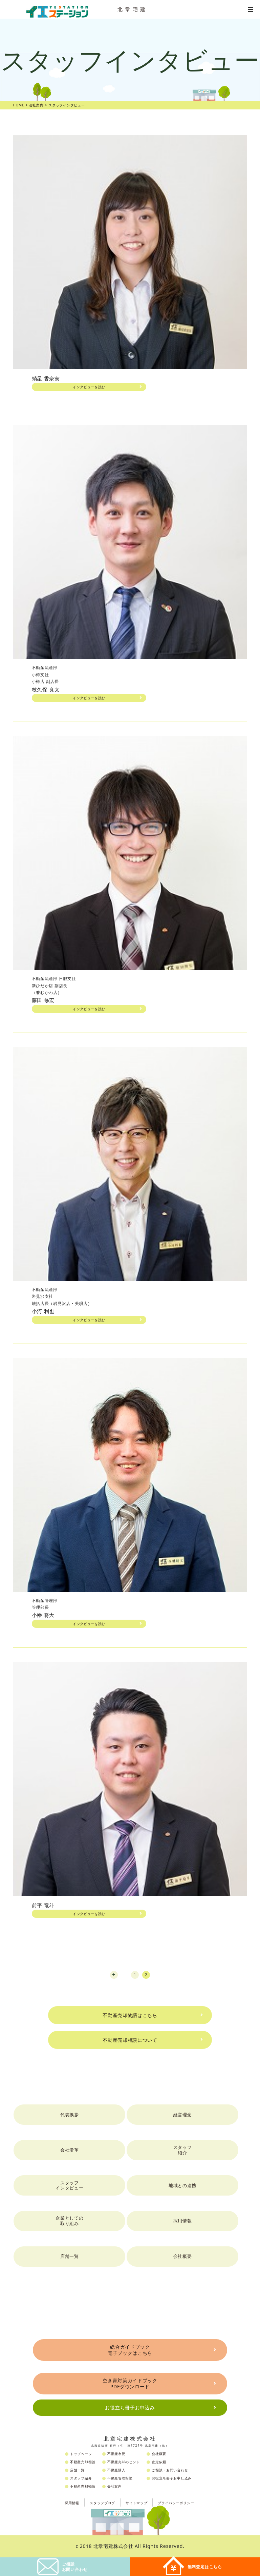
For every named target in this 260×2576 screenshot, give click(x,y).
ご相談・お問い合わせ (170, 2470)
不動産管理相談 (120, 2478)
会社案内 (114, 2486)
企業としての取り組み (69, 2220)
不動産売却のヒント (123, 2461)
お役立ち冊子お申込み (130, 2407)
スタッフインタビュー (69, 2185)
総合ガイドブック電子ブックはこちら (130, 2350)
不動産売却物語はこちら (130, 2015)
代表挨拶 (69, 2115)
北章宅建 (132, 9)
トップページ (81, 2453)
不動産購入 (116, 2470)
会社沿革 (69, 2150)
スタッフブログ (102, 2502)
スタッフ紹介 (182, 2150)
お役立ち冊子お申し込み (172, 2478)
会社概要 (182, 2256)
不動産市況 (116, 2453)
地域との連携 (182, 2185)
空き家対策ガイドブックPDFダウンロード (130, 2383)
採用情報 (182, 2221)
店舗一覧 (69, 2256)
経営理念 (182, 2115)
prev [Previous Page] (114, 1975)
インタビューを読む (89, 387)
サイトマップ (136, 2502)
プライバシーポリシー (176, 2502)
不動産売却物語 (82, 2486)
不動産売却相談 (82, 2461)
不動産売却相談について (130, 2040)
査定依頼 (159, 2461)
